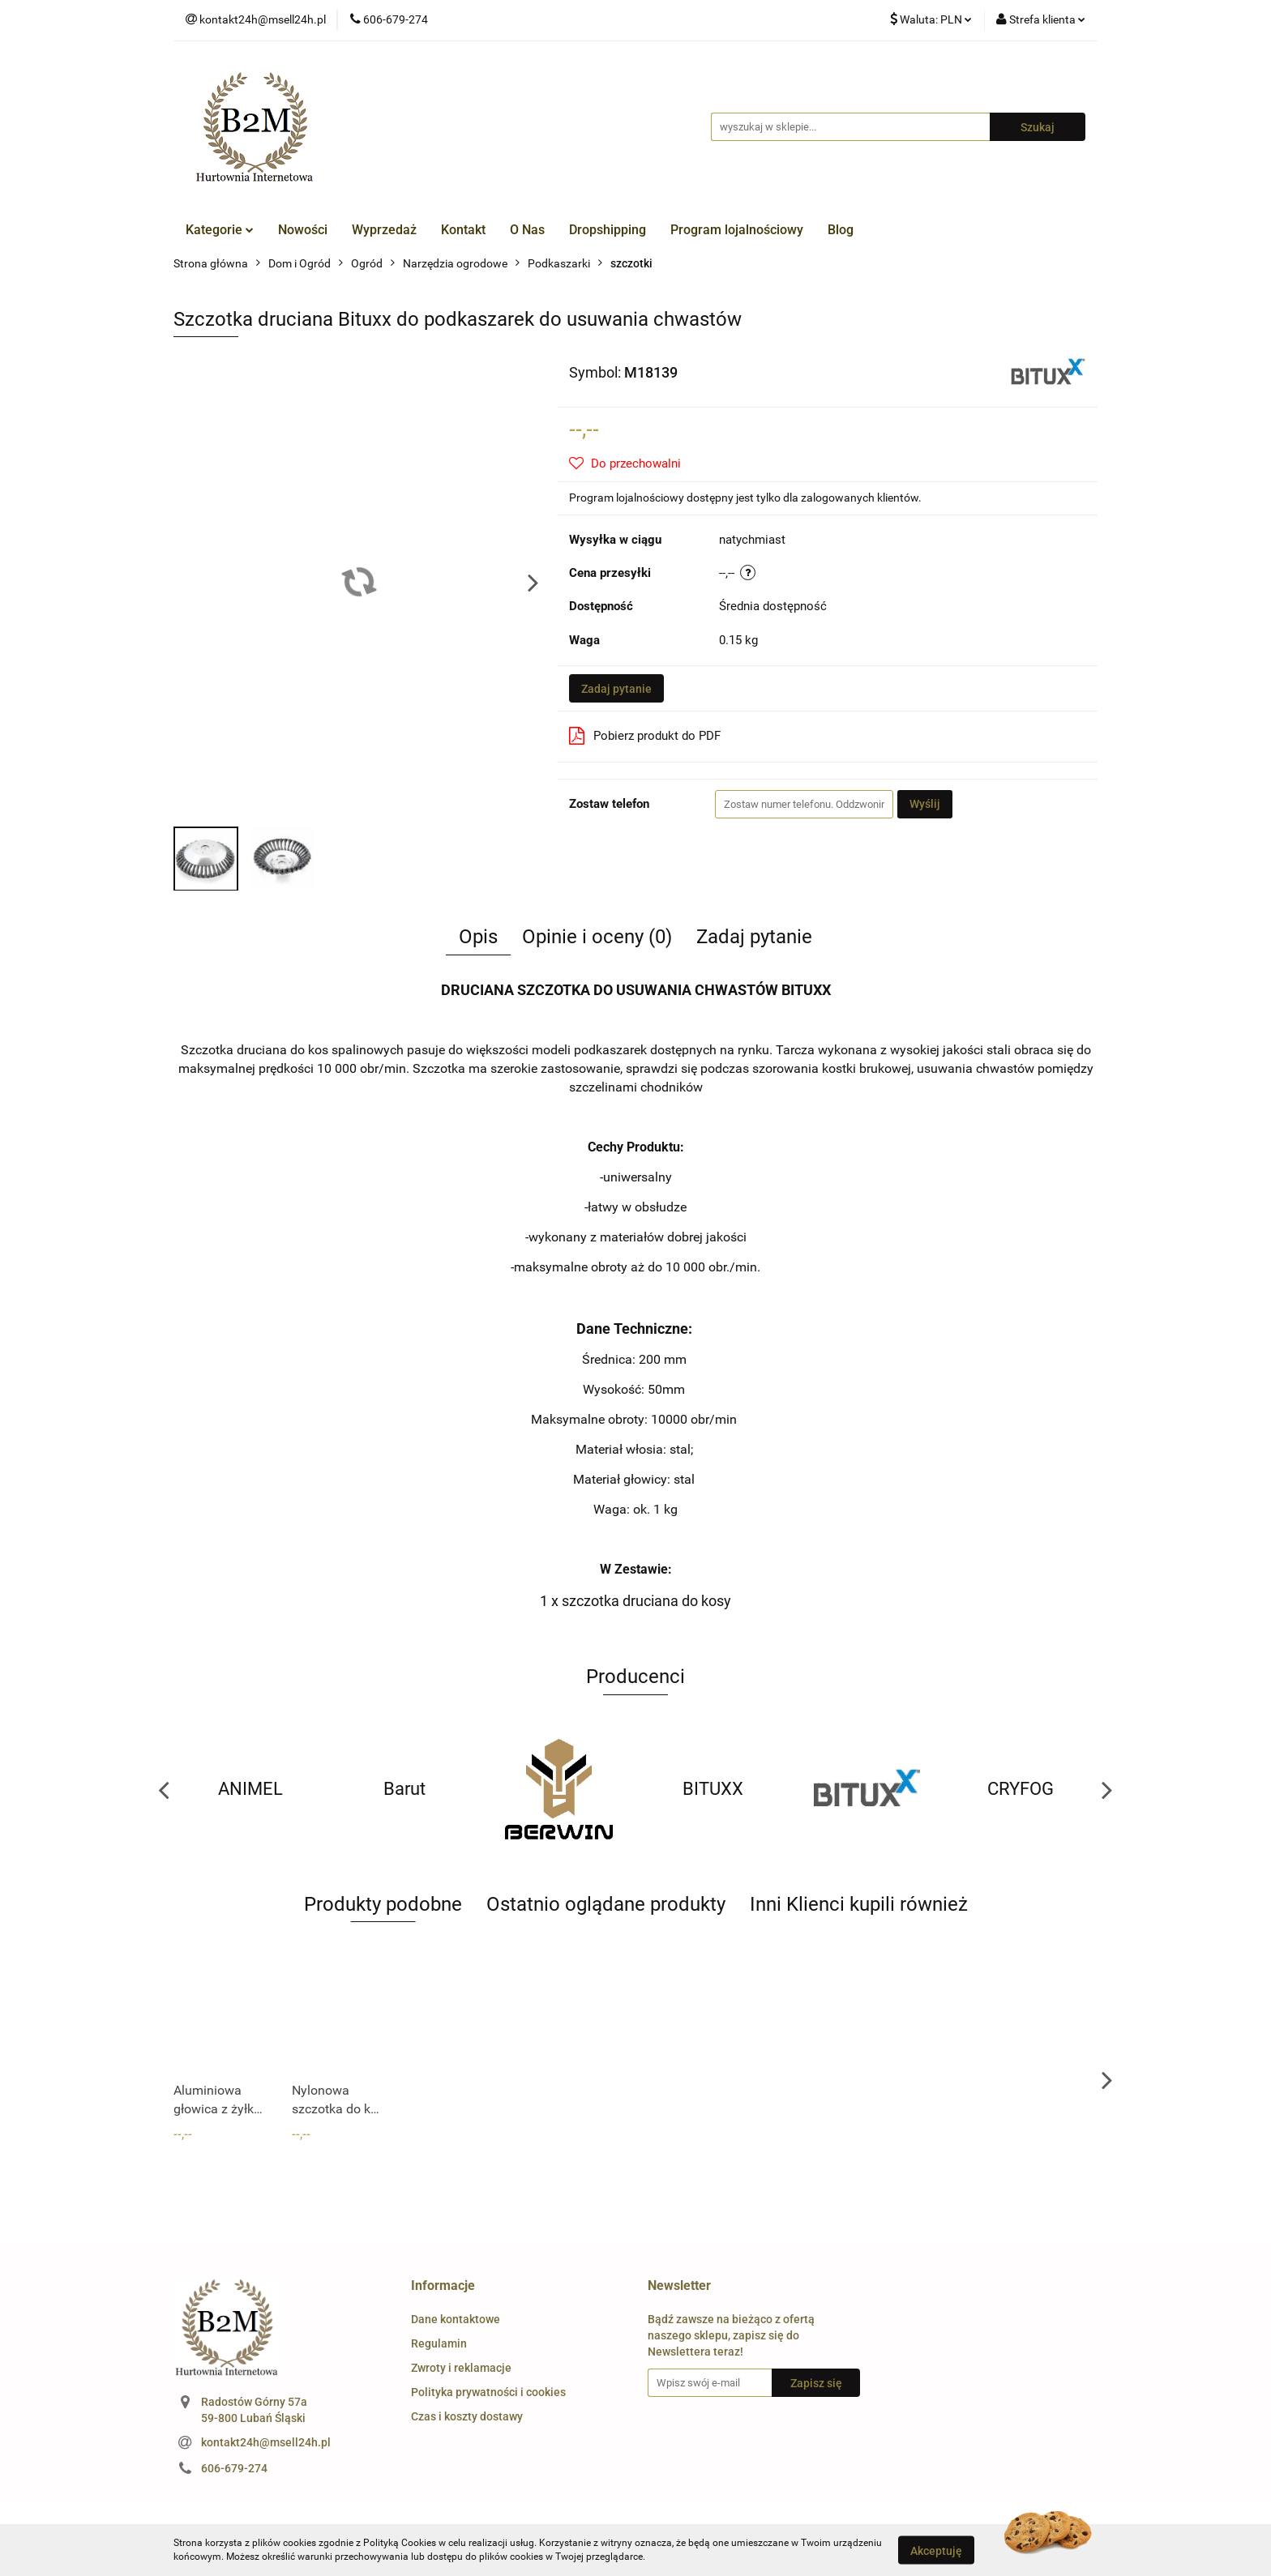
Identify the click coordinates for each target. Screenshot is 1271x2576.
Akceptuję (936, 2550)
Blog (841, 229)
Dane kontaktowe (455, 2319)
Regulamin (439, 2343)
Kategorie (220, 229)
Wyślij (924, 803)
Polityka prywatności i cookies (488, 2392)
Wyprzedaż (384, 229)
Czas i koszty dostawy (467, 2416)
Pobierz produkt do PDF (645, 736)
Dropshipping (607, 229)
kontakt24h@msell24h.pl (266, 2442)
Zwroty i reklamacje (461, 2367)
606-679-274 (234, 2468)
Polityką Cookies (399, 2542)
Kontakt (463, 229)
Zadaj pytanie (616, 688)
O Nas (527, 229)
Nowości (302, 229)
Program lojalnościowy (736, 229)
